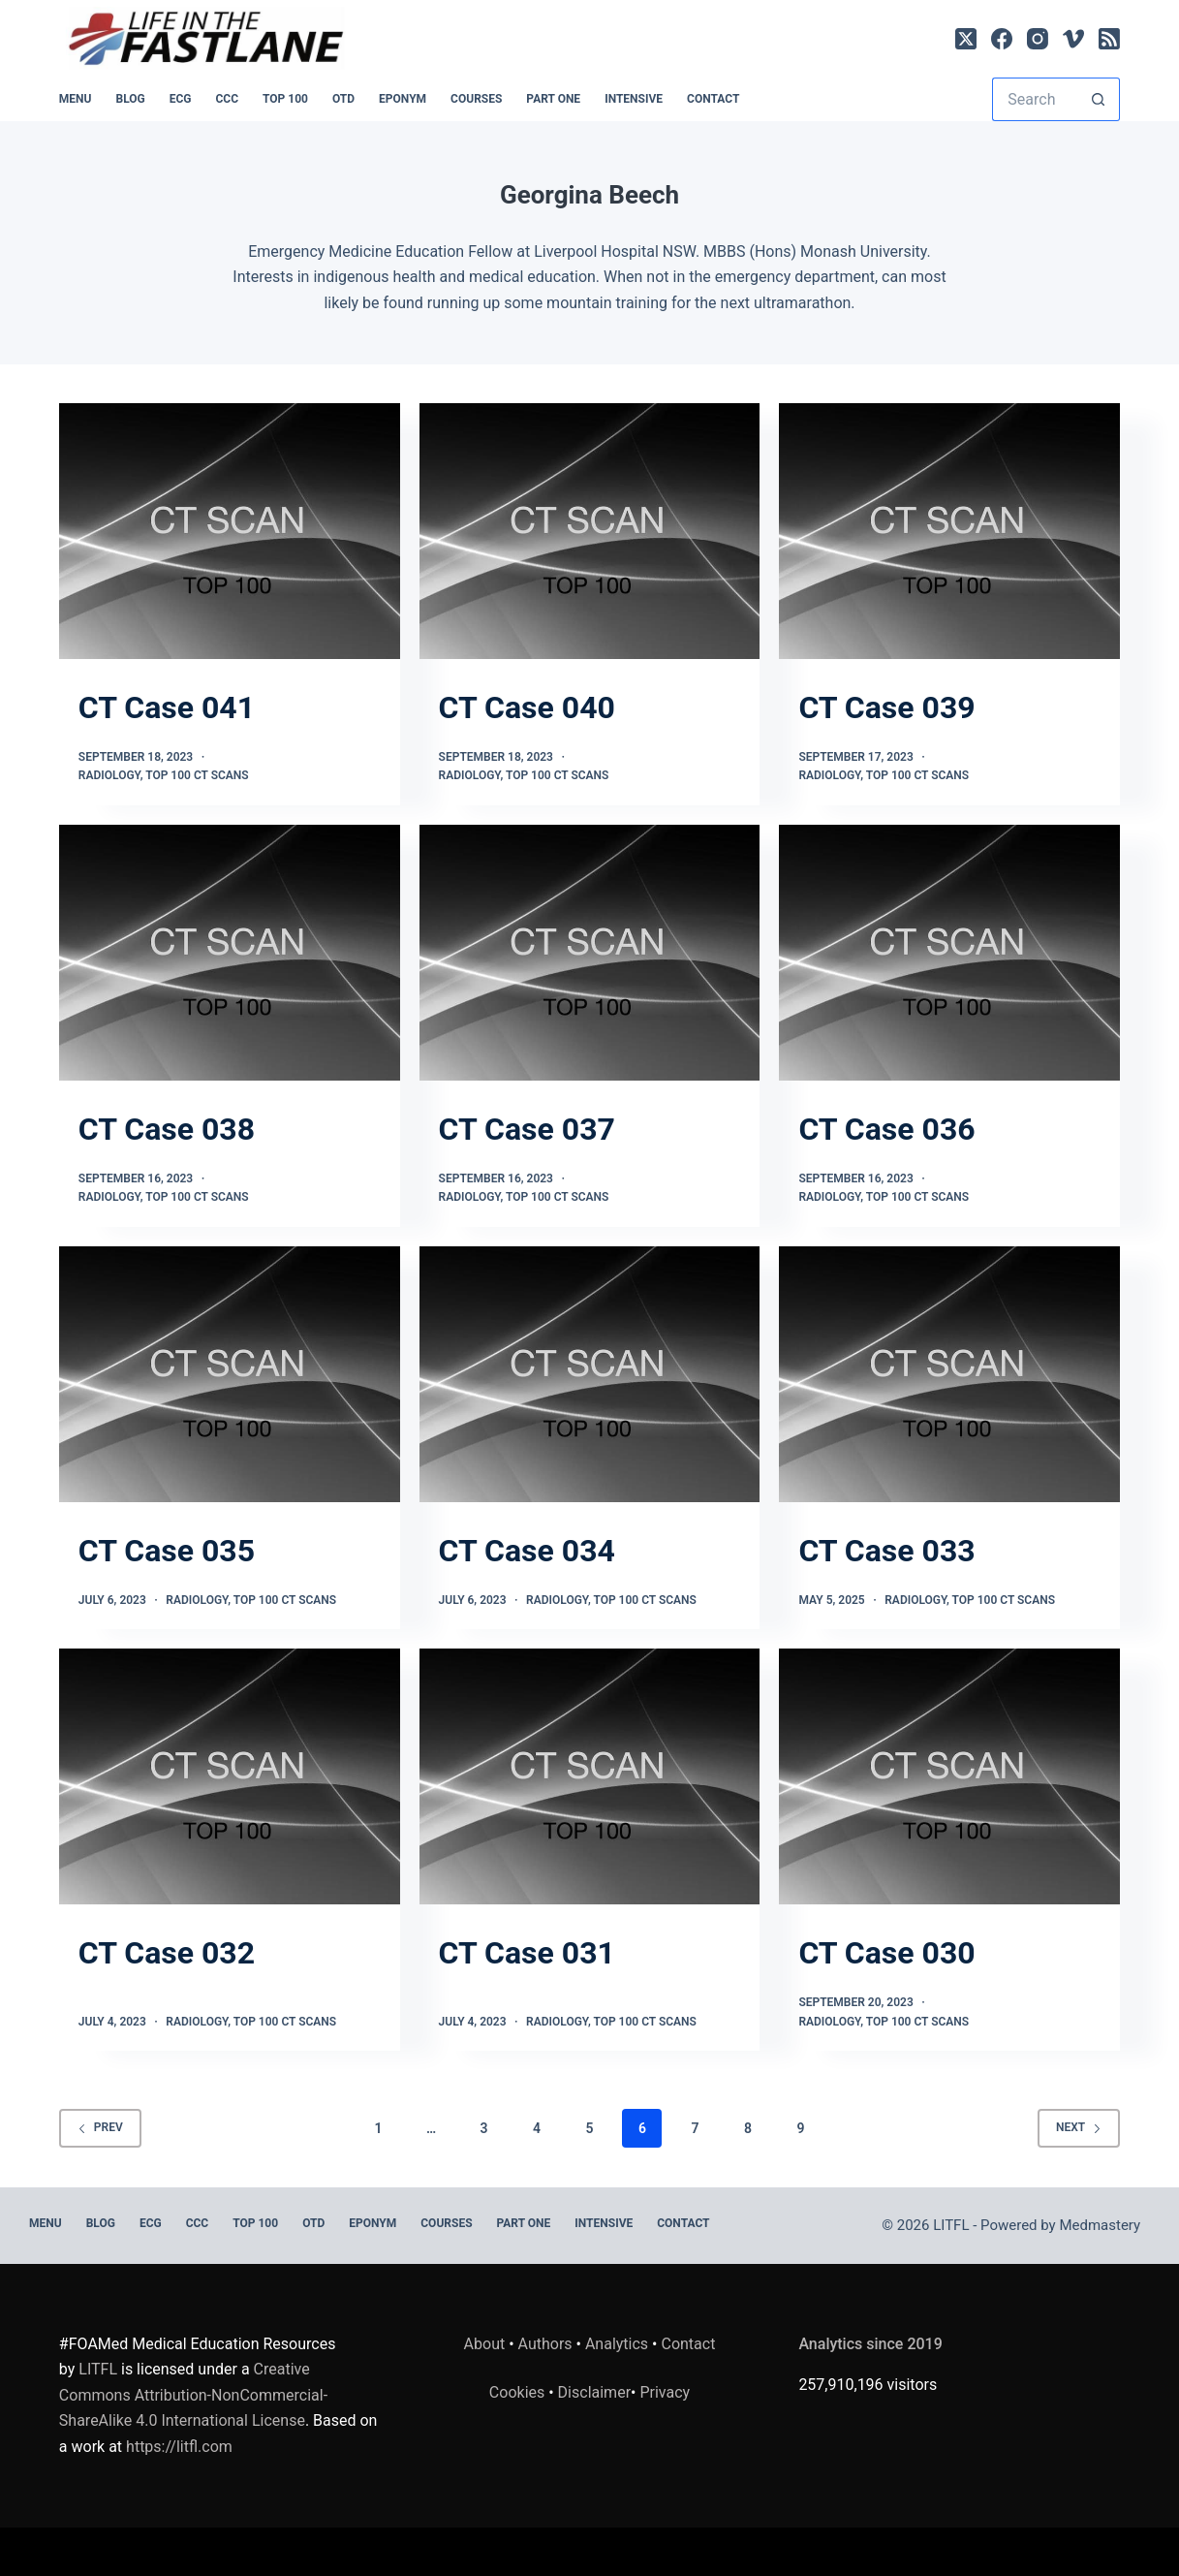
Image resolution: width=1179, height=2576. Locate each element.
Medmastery (1099, 2225)
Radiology (109, 775)
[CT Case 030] (949, 1776)
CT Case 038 (166, 1129)
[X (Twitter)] (966, 38)
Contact (713, 99)
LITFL (97, 2369)
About (485, 2344)
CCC (227, 99)
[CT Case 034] (589, 1374)
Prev (100, 2127)
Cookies (518, 2392)
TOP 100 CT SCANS (196, 775)
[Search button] (1098, 99)
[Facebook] (1001, 38)
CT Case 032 (166, 1952)
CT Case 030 (886, 1952)
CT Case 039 (886, 707)
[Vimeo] (1073, 38)
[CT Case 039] (949, 531)
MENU (75, 99)
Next (1078, 2127)
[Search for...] (1034, 99)
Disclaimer (594, 2392)
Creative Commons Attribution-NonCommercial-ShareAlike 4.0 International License (193, 2395)
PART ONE (553, 99)
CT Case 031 (527, 1952)
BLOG (129, 99)
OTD (343, 99)
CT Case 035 (166, 1550)
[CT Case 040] (589, 531)
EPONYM (402, 99)
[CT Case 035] (229, 1374)
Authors (545, 2344)
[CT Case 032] (229, 1776)
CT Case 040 (527, 707)
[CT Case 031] (589, 1776)
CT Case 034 (527, 1550)
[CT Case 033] (949, 1374)
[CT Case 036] (949, 953)
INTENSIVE (634, 99)
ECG (181, 99)
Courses (476, 99)
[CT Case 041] (229, 531)
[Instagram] (1037, 38)
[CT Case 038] (229, 953)
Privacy (664, 2392)
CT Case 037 (527, 1129)
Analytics (616, 2344)
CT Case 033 (886, 1550)
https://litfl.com (179, 2446)
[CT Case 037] (589, 953)
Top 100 (285, 99)
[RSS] (1109, 38)
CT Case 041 (166, 707)
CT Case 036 (886, 1129)
